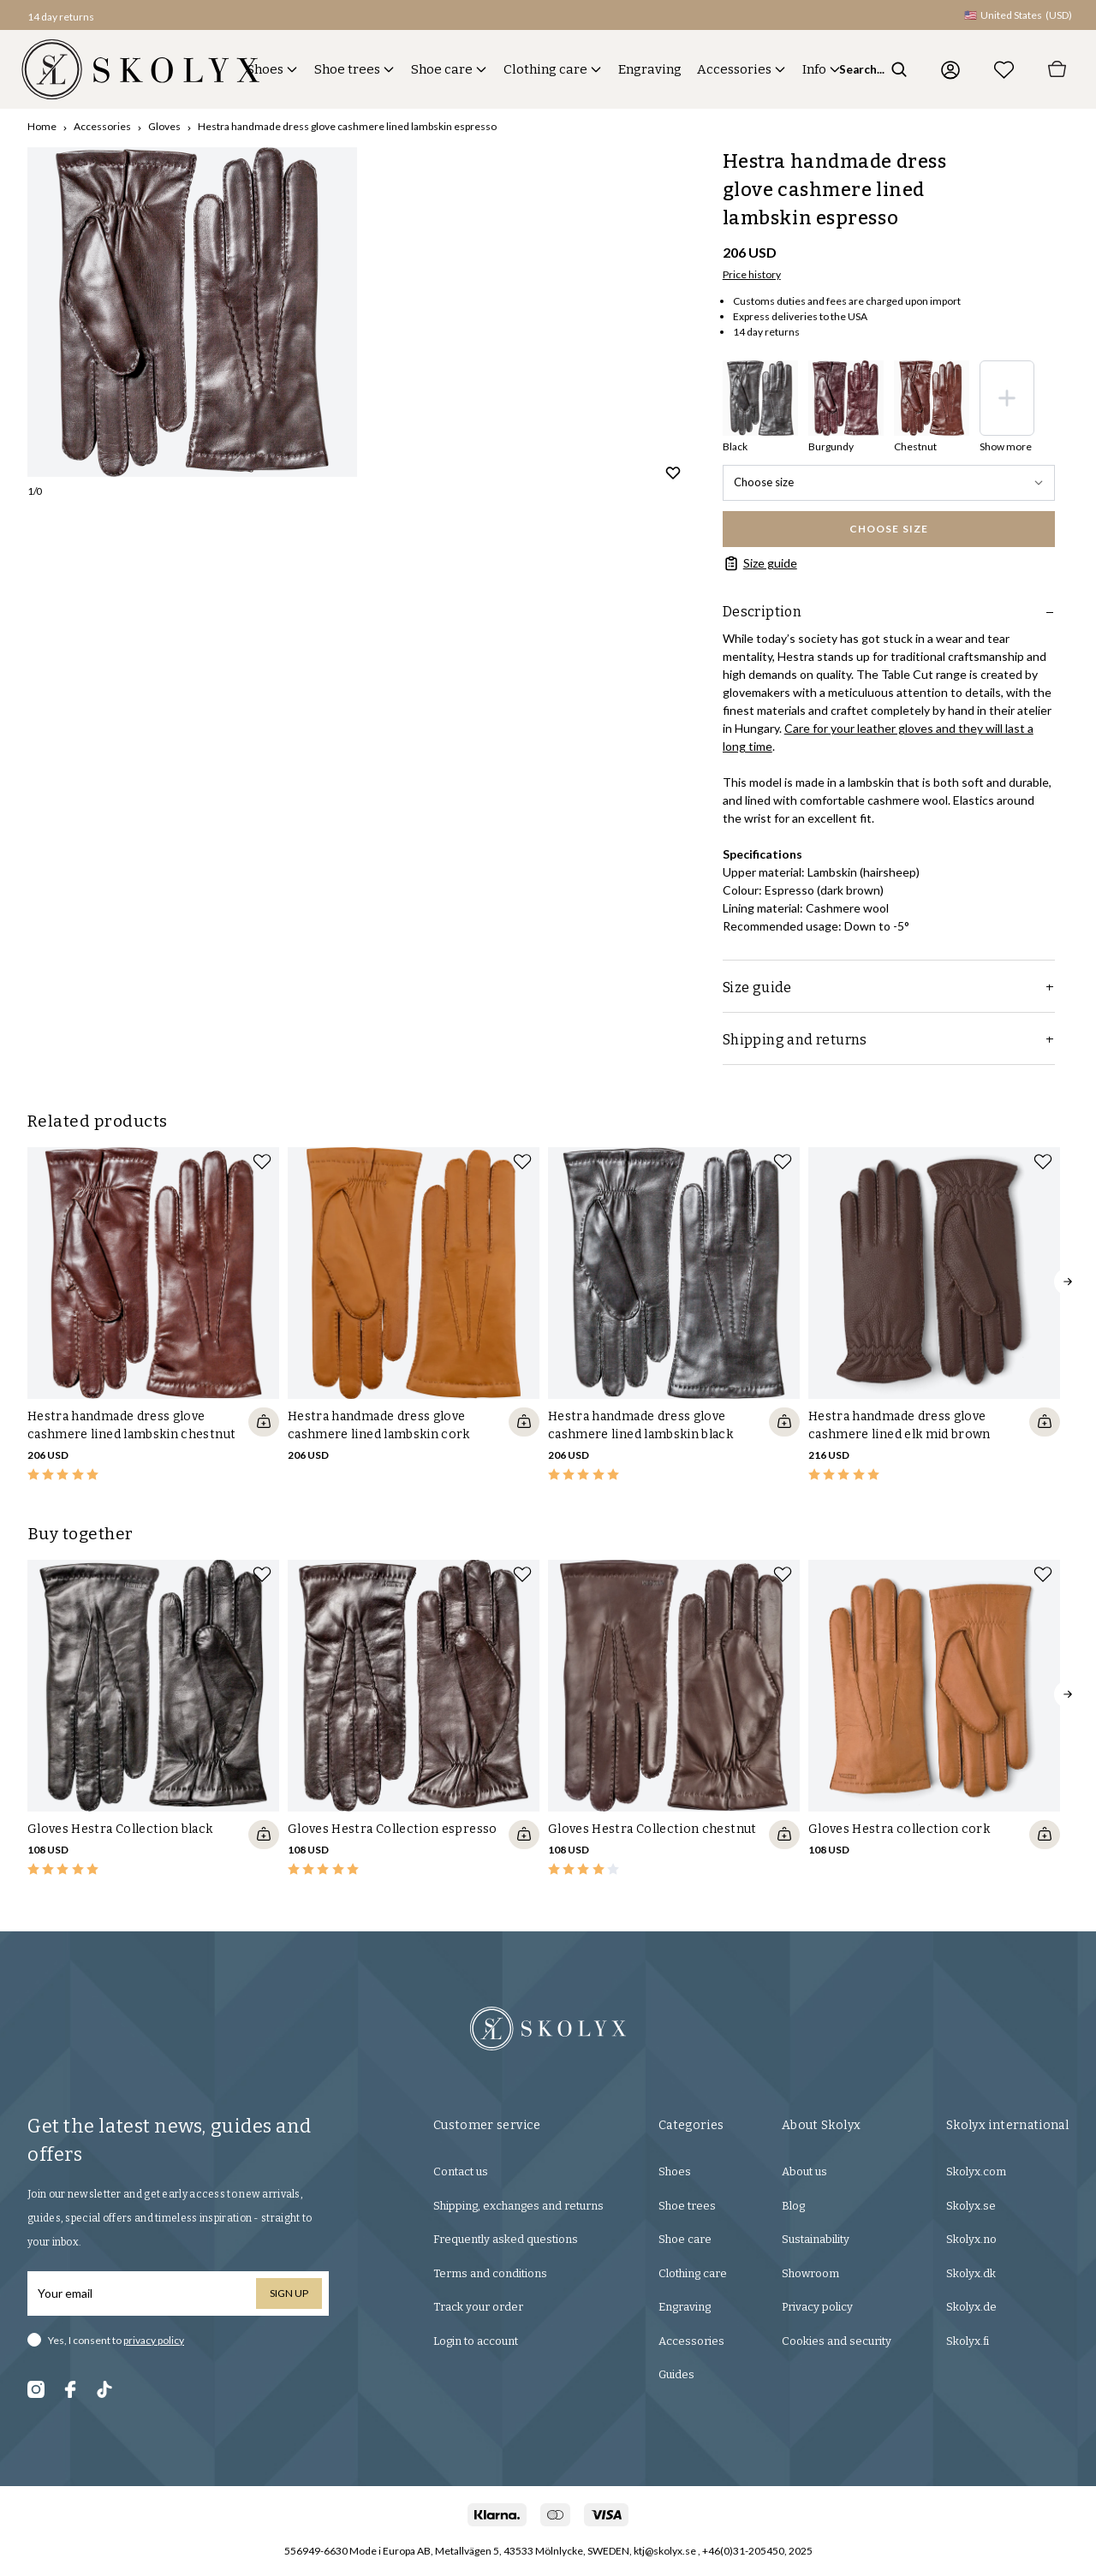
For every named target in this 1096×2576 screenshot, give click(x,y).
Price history (752, 274)
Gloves (164, 126)
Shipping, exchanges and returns (518, 2205)
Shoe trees (347, 69)
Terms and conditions (490, 2273)
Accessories (734, 69)
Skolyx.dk (971, 2273)
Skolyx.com (976, 2171)
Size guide (760, 563)
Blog (793, 2205)
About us (804, 2171)
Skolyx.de (971, 2306)
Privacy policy (817, 2306)
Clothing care (545, 69)
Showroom (810, 2273)
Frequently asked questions (505, 2239)
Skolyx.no (971, 2239)
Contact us (460, 2171)
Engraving (650, 69)
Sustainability (815, 2239)
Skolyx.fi (967, 2341)
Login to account (475, 2341)
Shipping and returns (889, 1040)
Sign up (289, 2293)
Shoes (265, 69)
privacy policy (153, 2340)
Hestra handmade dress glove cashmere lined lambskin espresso (347, 126)
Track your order (478, 2306)
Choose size (889, 482)
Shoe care (442, 69)
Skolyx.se (971, 2205)
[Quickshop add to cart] (263, 1422)
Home (42, 126)
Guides (676, 2374)
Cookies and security (836, 2341)
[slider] (192, 312)
